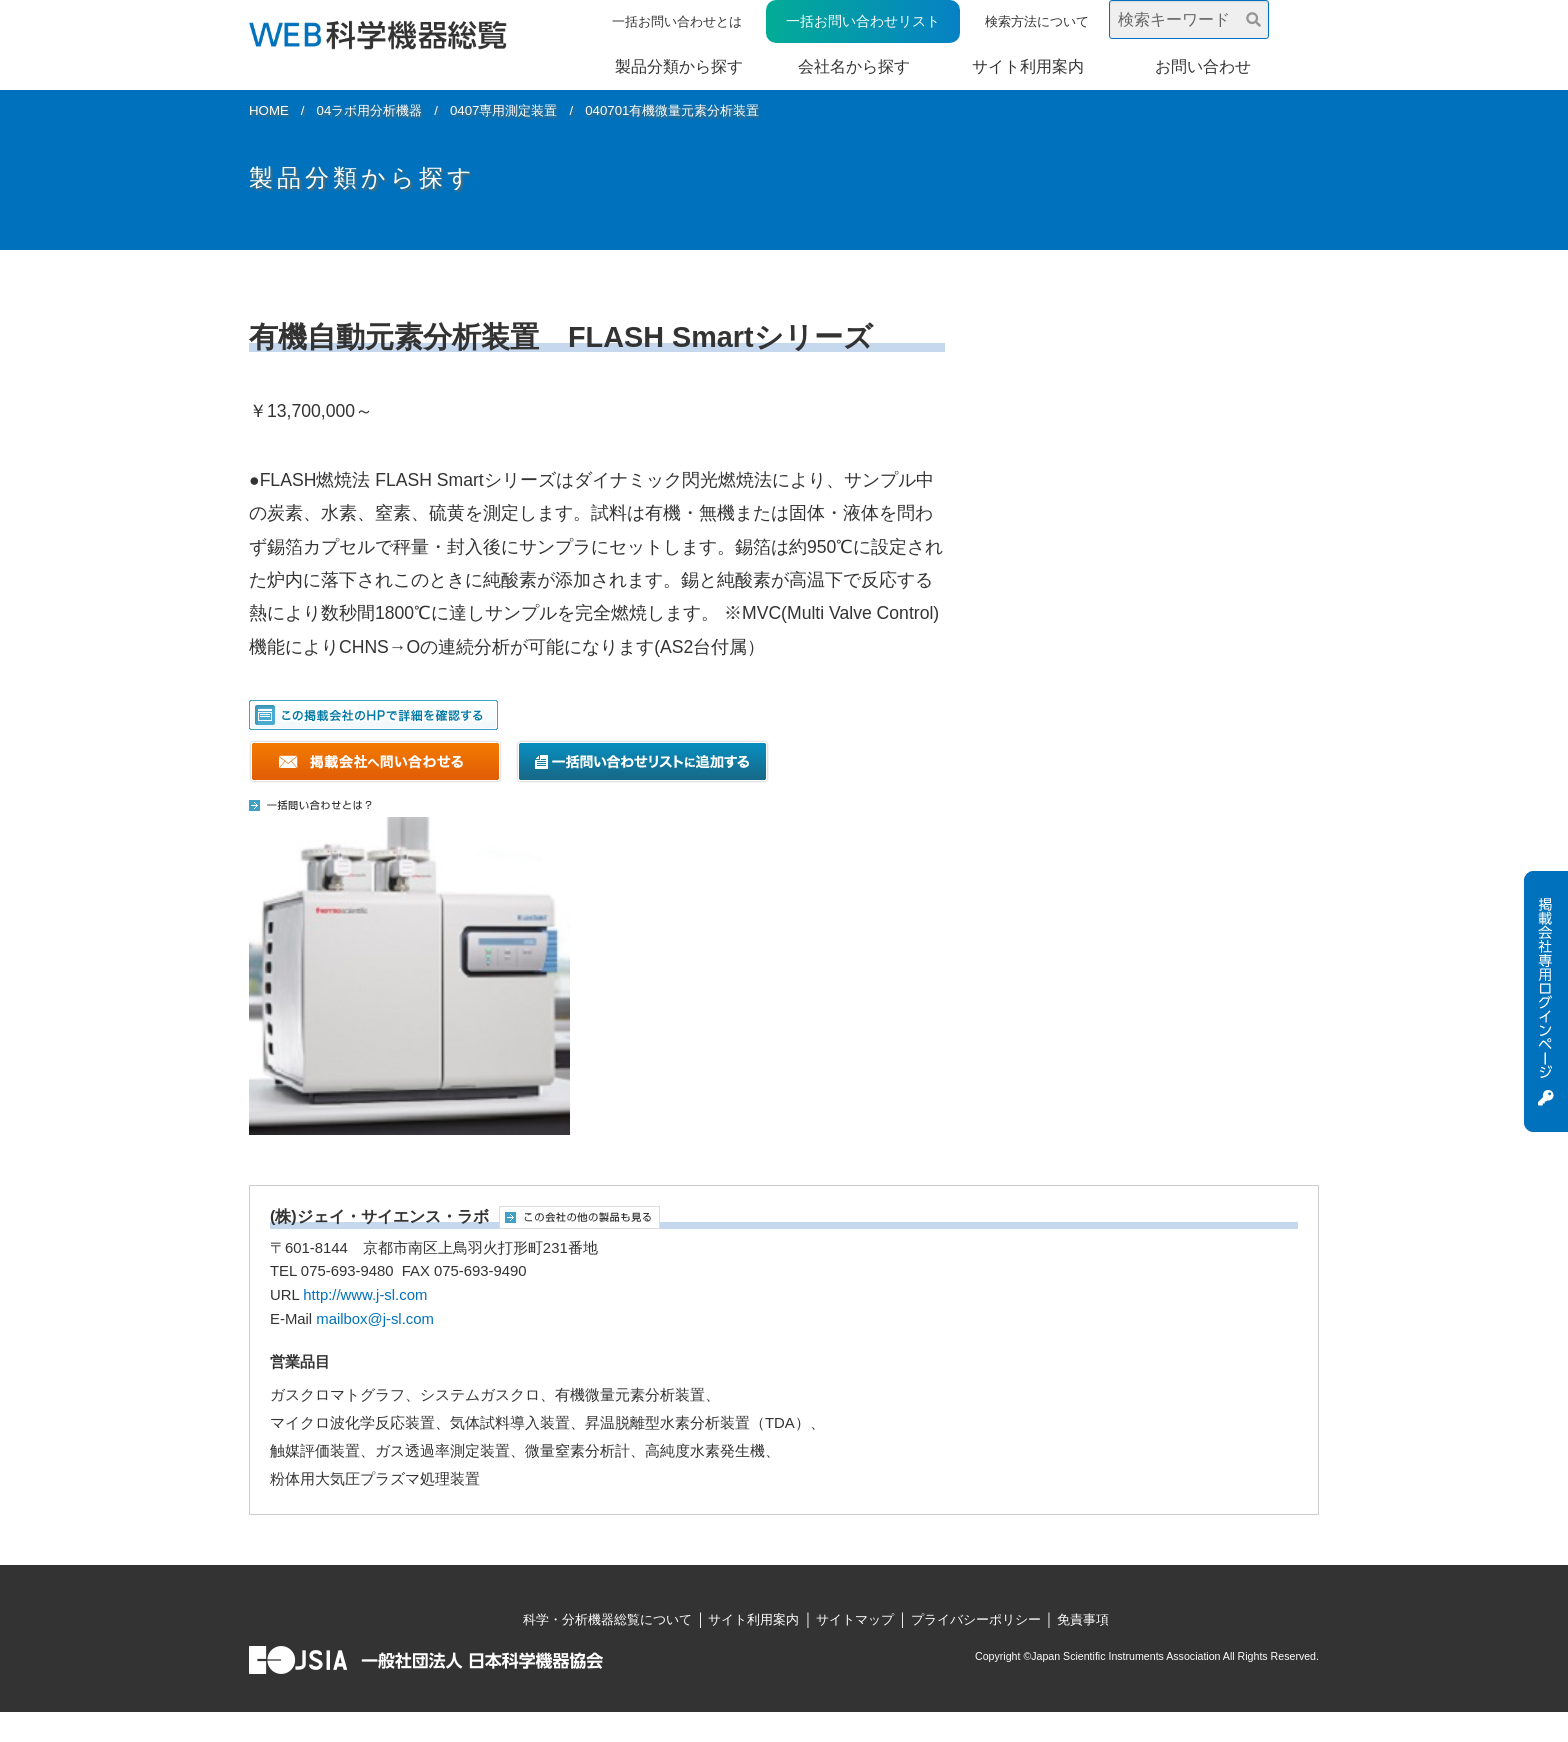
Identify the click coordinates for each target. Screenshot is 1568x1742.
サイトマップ (855, 1619)
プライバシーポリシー (976, 1619)
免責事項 (1083, 1619)
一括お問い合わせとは (677, 21)
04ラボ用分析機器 (370, 110)
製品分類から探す (679, 66)
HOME (269, 110)
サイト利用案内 (1028, 66)
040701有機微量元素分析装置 (672, 110)
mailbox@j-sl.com (375, 1319)
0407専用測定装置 (504, 110)
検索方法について (1037, 21)
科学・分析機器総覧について (607, 1619)
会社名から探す (854, 66)
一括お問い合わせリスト (863, 21)
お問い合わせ (1203, 66)
